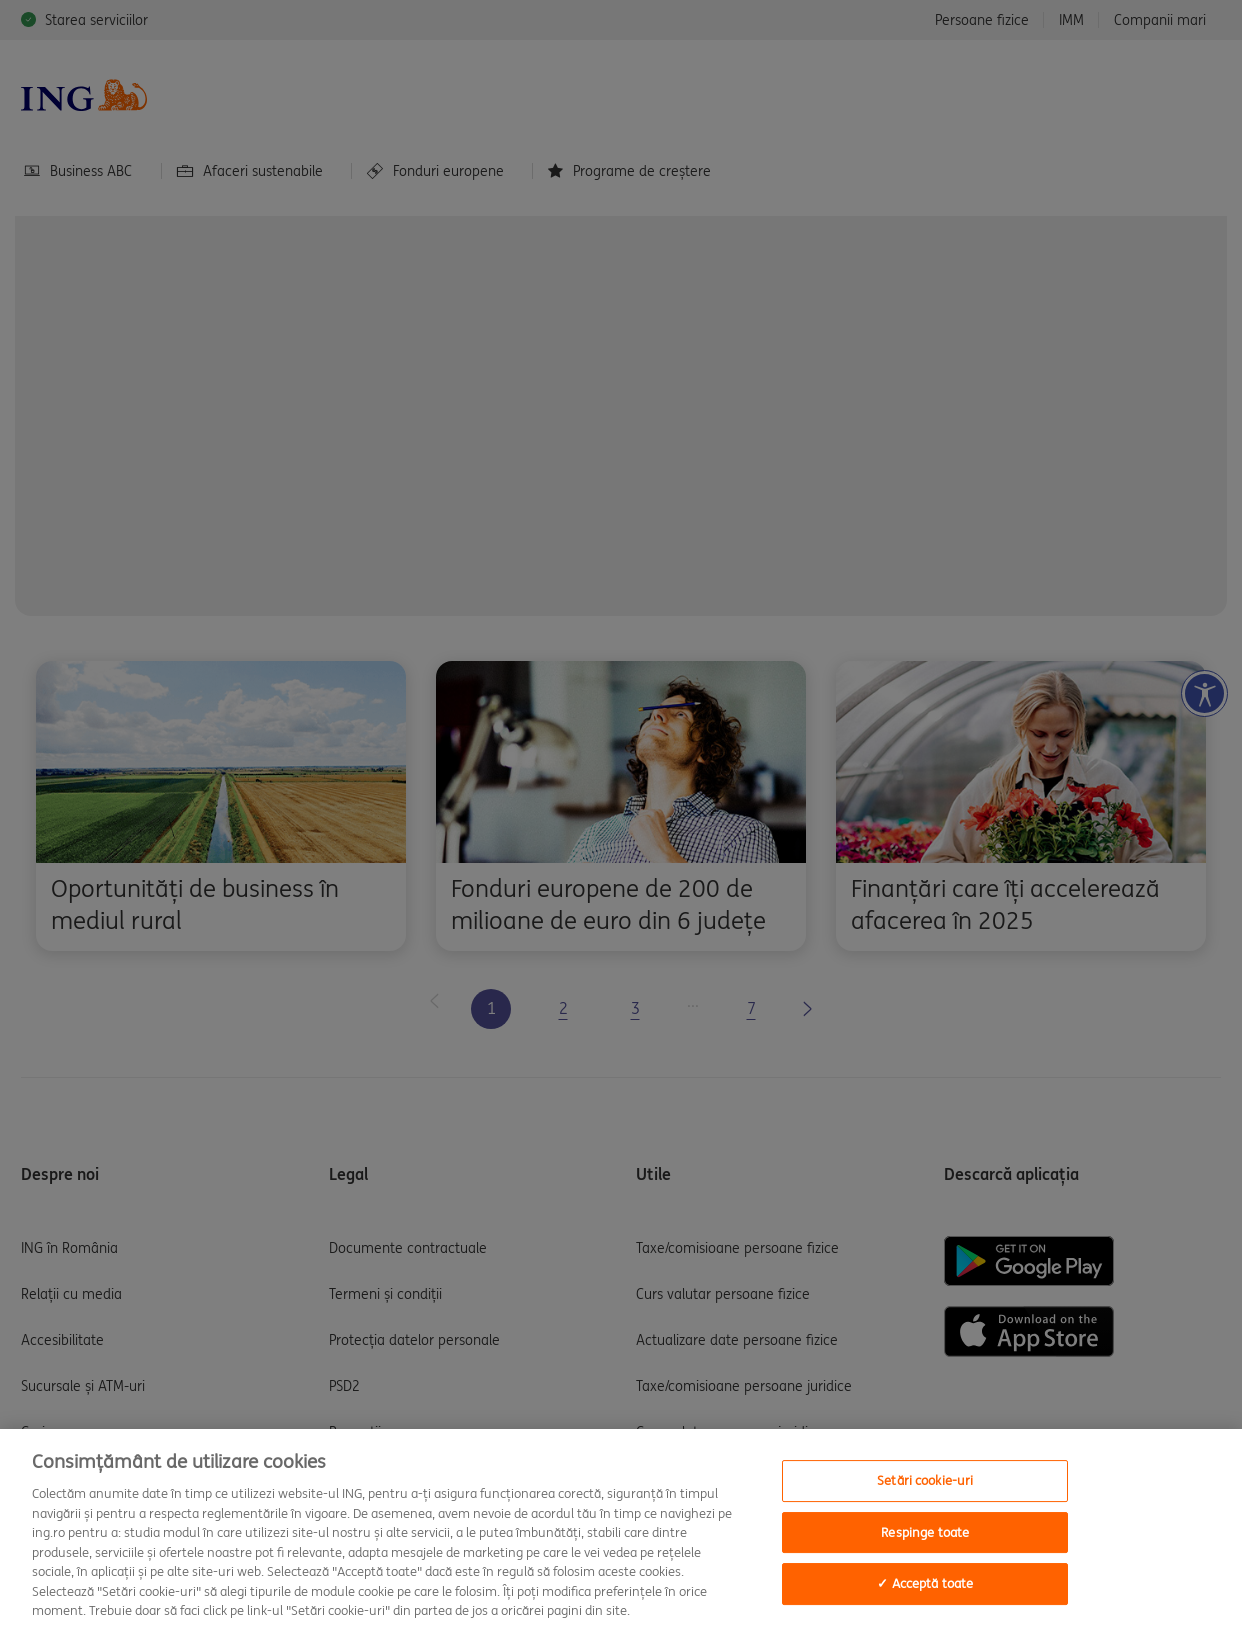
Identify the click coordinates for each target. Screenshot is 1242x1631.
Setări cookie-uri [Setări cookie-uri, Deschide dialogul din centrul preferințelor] (925, 1480)
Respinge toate (925, 1532)
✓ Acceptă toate (925, 1584)
